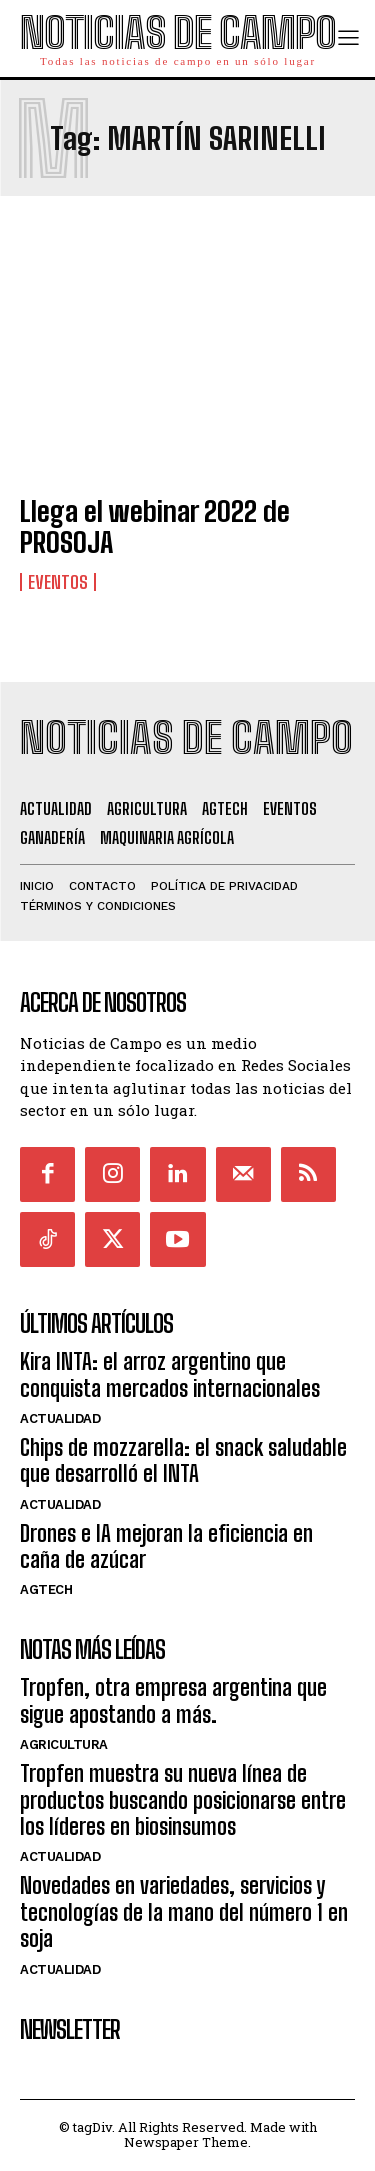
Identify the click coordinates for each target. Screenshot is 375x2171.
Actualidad (60, 1418)
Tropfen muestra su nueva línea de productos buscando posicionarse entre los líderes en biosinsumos (183, 1800)
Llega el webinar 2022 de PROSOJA (155, 526)
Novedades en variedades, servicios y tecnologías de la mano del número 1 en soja (184, 1912)
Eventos (58, 582)
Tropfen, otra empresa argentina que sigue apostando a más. (173, 1700)
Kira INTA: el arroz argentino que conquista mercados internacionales (170, 1374)
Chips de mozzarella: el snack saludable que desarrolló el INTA (183, 1460)
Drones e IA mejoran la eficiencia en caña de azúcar (166, 1546)
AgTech (46, 1589)
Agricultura (64, 1744)
